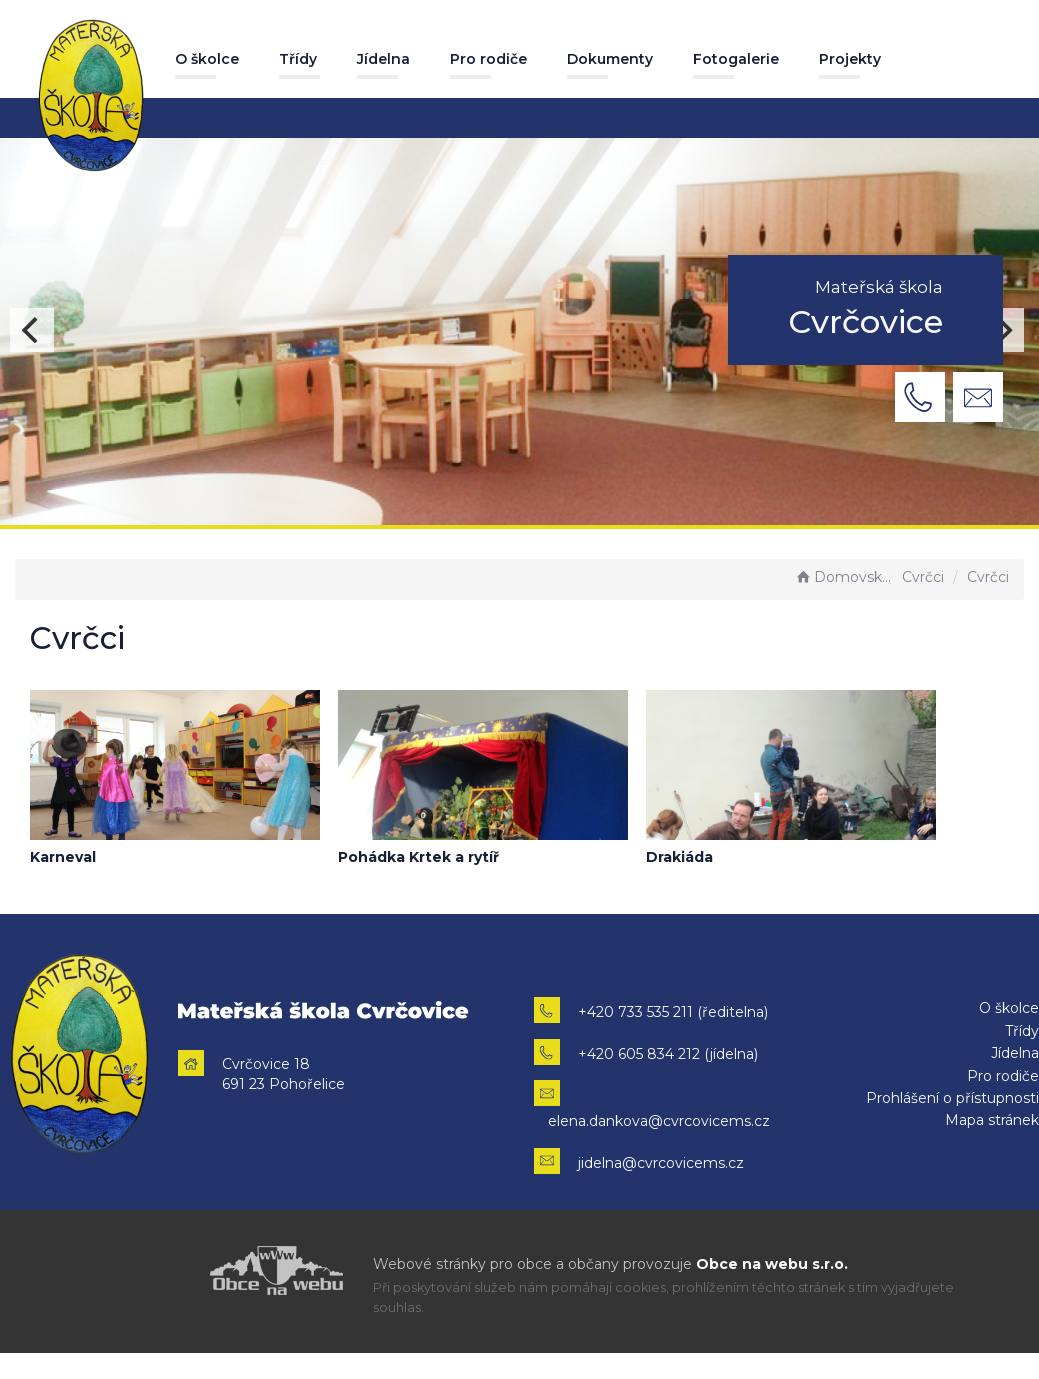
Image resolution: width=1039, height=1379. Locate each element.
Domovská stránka (846, 577)
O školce (207, 59)
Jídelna (383, 59)
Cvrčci (923, 577)
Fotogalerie (736, 59)
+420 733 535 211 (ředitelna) (673, 1012)
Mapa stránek (992, 1120)
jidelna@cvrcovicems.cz (661, 1163)
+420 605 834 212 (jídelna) (668, 1054)
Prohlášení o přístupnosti (952, 1098)
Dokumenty (610, 59)
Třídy (298, 59)
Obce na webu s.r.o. (772, 1264)
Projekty (850, 59)
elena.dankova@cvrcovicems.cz (659, 1121)
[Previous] (32, 330)
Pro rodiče (488, 59)
